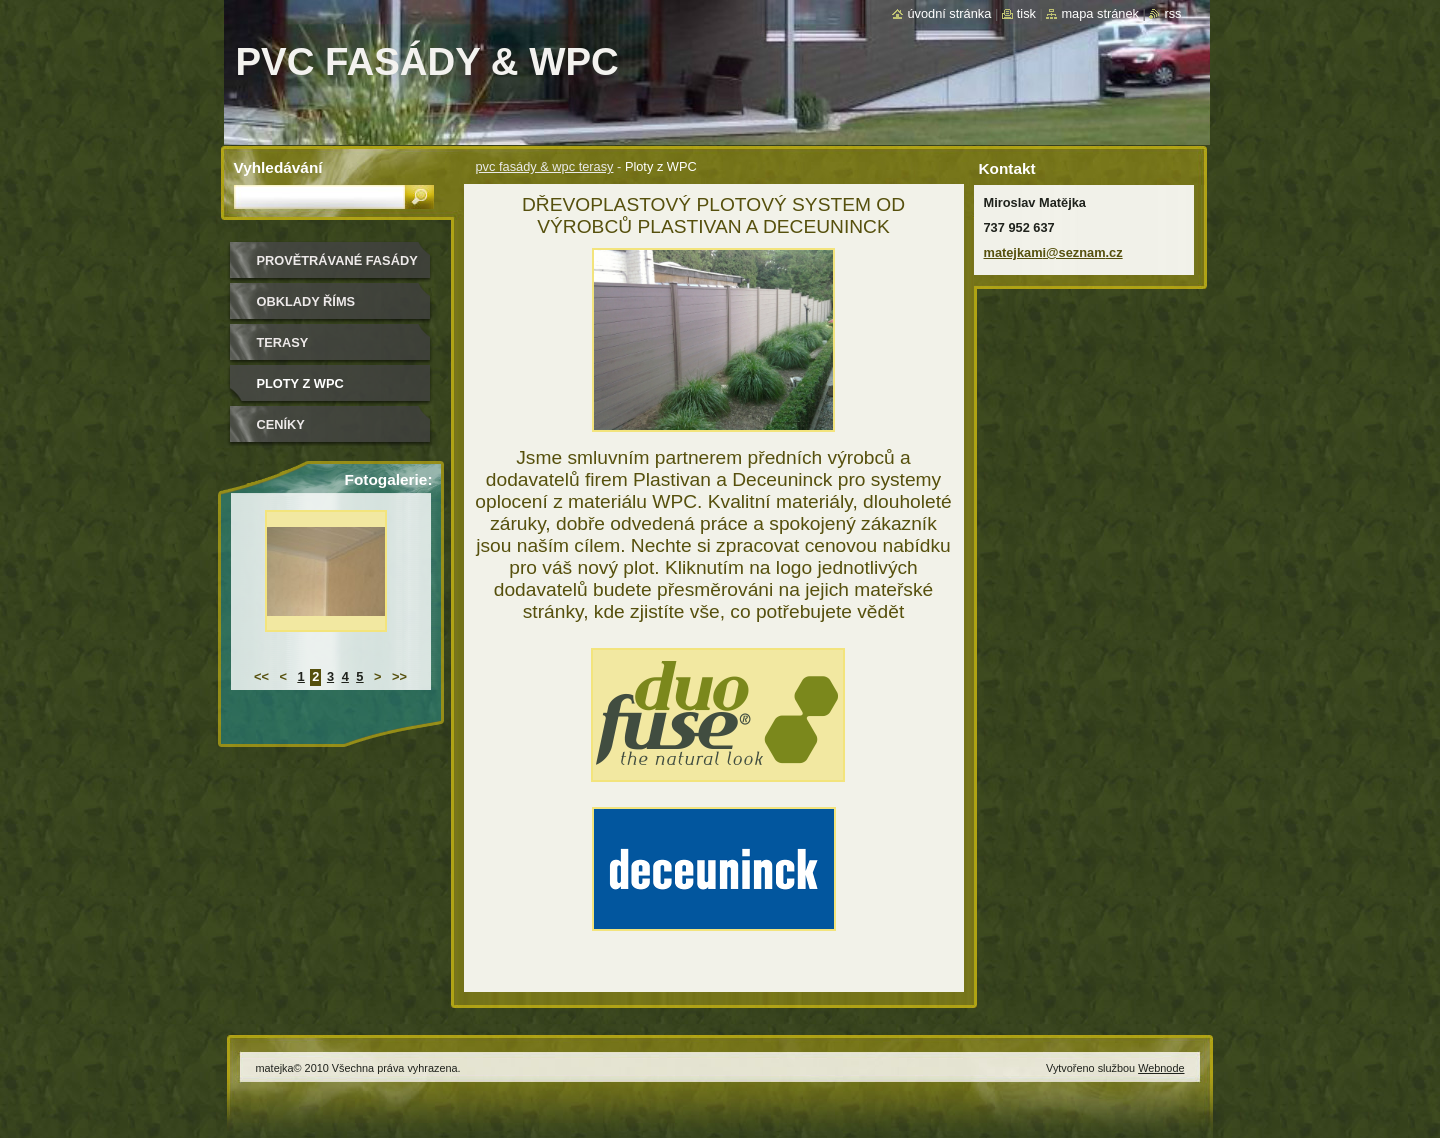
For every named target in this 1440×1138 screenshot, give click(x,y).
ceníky (281, 424)
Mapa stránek (1100, 13)
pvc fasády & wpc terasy (545, 166)
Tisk (1026, 13)
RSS (1172, 13)
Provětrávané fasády (337, 260)
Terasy (283, 342)
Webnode (1161, 1068)
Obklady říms (306, 301)
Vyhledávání (278, 167)
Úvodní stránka (949, 13)
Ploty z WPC (300, 383)
